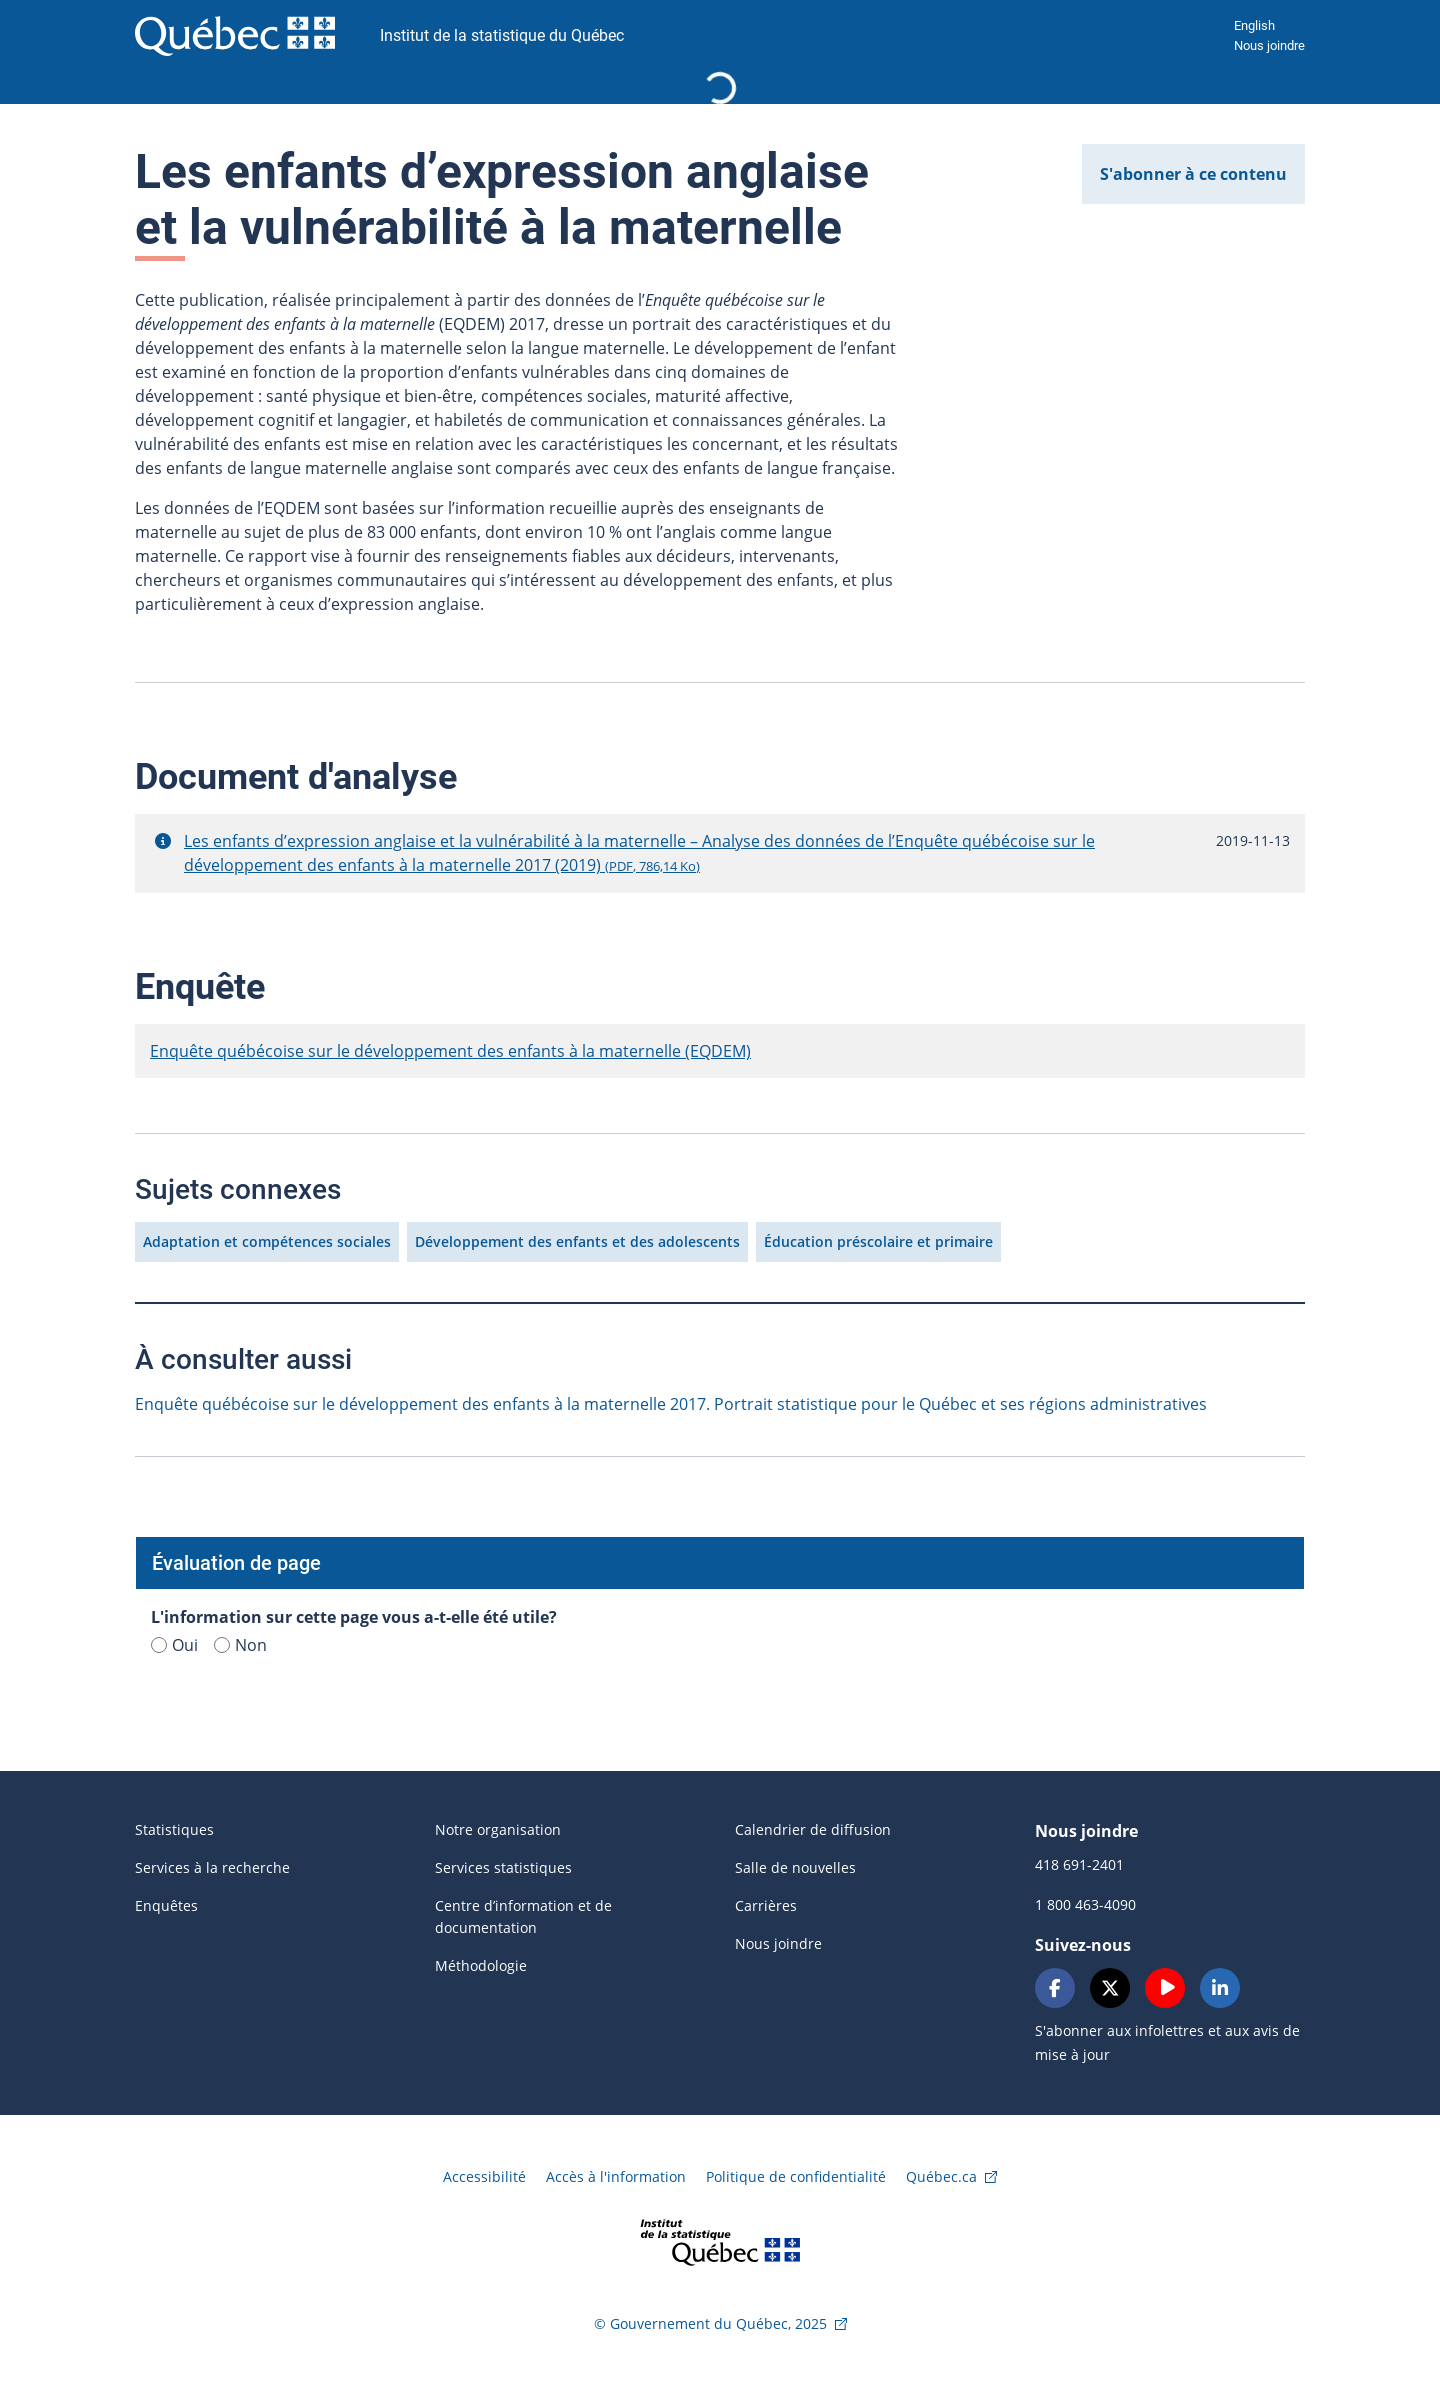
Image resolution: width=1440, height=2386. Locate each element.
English (1254, 25)
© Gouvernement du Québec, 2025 (710, 2323)
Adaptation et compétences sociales (267, 1241)
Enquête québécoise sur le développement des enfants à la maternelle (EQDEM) (450, 1051)
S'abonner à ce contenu (1193, 174)
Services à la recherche (212, 1867)
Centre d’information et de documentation (523, 1916)
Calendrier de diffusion (813, 1829)
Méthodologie (481, 1965)
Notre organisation (498, 1829)
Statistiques (174, 1829)
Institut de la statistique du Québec (502, 35)
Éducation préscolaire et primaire (878, 1241)
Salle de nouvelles (795, 1867)
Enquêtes (166, 1905)
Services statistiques (503, 1867)
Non (240, 1645)
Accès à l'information (616, 2176)
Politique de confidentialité (796, 2176)
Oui (174, 1645)
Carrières (766, 1905)
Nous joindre (1269, 45)
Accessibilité (484, 2176)
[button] (163, 841)
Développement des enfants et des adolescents (577, 1241)
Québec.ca (941, 2176)
